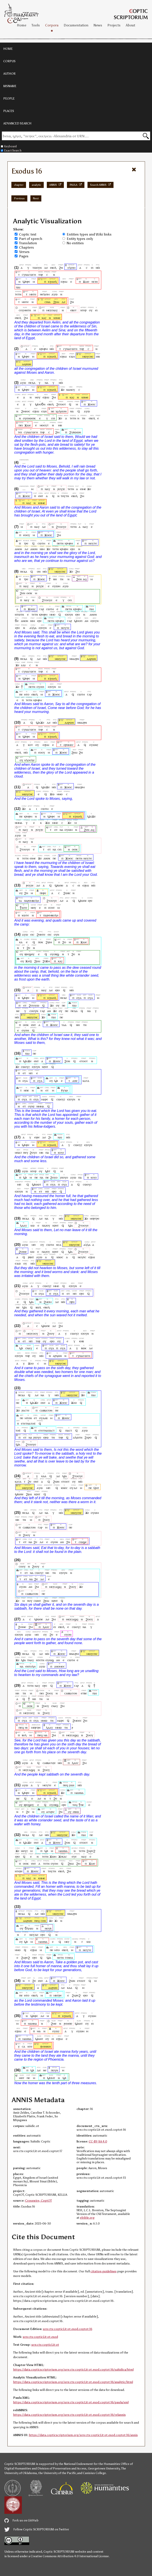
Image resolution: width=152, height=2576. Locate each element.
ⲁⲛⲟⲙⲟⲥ (59, 1666)
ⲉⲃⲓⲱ (76, 1812)
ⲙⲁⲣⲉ (44, 1099)
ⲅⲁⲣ (41, 609)
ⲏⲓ (26, 1727)
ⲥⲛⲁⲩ (28, 1348)
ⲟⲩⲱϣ (49, 1660)
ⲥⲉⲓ (53, 418)
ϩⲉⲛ (79, 579)
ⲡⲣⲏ (72, 1302)
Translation (28, 243)
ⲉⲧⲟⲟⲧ (84, 1061)
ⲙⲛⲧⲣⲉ (58, 1995)
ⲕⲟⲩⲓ (61, 1152)
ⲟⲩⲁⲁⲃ (43, 1418)
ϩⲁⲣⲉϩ (90, 1851)
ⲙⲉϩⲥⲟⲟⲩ (32, 1333)
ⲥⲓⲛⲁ (48, 302)
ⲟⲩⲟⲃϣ (54, 954)
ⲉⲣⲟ (72, 549)
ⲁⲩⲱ (55, 294)
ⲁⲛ (86, 621)
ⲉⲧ (56, 829)
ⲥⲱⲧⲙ (41, 543)
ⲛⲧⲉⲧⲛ (40, 1660)
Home (21, 25)
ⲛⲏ (54, 579)
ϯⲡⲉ (81, 1805)
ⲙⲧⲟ (26, 694)
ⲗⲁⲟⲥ (46, 1627)
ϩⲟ (64, 942)
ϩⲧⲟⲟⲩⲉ (61, 526)
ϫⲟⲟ (31, 1363)
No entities (75, 243)
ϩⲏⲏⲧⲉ (41, 934)
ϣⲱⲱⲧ (36, 1184)
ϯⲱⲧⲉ (23, 907)
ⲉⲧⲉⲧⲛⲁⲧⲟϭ (28, 1423)
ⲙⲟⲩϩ (24, 1851)
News (98, 25)
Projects (114, 25)
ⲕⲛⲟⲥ (60, 1257)
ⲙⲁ (45, 1735)
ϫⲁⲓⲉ (86, 281)
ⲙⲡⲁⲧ (18, 1152)
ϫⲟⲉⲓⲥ (92, 404)
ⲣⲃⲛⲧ (31, 1257)
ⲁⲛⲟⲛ (18, 549)
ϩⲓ (49, 1137)
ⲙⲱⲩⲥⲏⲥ (87, 356)
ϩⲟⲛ (67, 1061)
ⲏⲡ (30, 1073)
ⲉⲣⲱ (46, 1437)
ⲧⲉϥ (74, 1805)
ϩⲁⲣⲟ (87, 1437)
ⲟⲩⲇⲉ (73, 1488)
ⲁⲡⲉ (74, 1080)
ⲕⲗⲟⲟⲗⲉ (29, 760)
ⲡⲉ (21, 694)
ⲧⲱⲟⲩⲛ (37, 267)
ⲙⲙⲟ (52, 614)
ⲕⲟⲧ (30, 745)
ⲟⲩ (91, 310)
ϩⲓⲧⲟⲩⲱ (34, 1005)
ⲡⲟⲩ (29, 1600)
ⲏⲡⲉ (26, 1090)
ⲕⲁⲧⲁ (86, 1080)
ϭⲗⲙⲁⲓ (29, 1928)
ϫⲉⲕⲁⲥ (62, 1856)
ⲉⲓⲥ (32, 934)
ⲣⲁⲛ (71, 1785)
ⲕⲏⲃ (81, 1341)
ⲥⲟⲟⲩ (22, 1566)
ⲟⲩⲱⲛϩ (93, 745)
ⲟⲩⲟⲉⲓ (40, 686)
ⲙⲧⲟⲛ (28, 1418)
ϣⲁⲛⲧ (79, 2023)
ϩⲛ (60, 267)
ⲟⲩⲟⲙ (25, 1030)
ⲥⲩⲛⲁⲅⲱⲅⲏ (29, 274)
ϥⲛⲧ (96, 1488)
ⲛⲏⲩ (33, 907)
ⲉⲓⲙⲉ (83, 489)
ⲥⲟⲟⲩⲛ (34, 1011)
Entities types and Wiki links (89, 234)
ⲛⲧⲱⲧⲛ (19, 614)
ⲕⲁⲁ (43, 1476)
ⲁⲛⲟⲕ (47, 858)
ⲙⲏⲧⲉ (33, 294)
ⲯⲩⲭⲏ (64, 1090)
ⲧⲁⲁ (63, 1025)
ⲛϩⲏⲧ (45, 1067)
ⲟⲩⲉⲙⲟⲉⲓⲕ (29, 418)
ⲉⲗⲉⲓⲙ (71, 267)
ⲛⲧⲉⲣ (83, 310)
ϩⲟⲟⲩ (50, 1333)
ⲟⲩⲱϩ (55, 2031)
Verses (24, 252)
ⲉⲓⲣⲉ (37, 1137)
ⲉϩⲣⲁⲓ (64, 281)
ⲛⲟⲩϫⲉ (34, 1934)
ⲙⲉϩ (67, 1941)
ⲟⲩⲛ (56, 934)
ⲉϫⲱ (18, 1263)
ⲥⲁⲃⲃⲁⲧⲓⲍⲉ (49, 1763)
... (23, 462)
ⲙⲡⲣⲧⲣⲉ (94, 1218)
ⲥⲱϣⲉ (83, 1542)
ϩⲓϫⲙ (46, 961)
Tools (35, 25)
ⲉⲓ (92, 267)
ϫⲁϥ (28, 961)
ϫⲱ (52, 794)
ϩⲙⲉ (53, 2023)
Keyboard (9, 146)
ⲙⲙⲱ (44, 1720)
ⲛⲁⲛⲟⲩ (70, 389)
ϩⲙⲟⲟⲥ (25, 411)
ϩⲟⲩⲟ (33, 1152)
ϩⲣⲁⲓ (56, 302)
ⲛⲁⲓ (60, 1137)
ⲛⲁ (46, 382)
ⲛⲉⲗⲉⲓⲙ (44, 294)
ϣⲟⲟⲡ (78, 621)
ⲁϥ (84, 579)
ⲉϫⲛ (44, 411)
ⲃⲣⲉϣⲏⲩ (29, 954)
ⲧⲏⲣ (40, 274)
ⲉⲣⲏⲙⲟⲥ (68, 745)
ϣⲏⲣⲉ (26, 281)
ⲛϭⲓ (98, 267)
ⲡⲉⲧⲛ (60, 543)
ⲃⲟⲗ (24, 1735)
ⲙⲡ (19, 1184)
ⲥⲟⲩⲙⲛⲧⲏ (25, 310)
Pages (23, 256)
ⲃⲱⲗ (38, 1307)
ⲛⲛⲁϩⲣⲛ (74, 659)
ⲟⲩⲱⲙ (56, 586)
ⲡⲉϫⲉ (63, 998)
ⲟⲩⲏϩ (31, 1106)
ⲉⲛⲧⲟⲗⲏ (30, 1666)
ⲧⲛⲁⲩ (30, 1660)
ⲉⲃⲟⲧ (73, 310)
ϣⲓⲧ (47, 1171)
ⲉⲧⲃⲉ (84, 1693)
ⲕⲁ (21, 942)
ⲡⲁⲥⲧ (68, 1430)
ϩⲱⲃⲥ (67, 893)
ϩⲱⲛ (56, 1481)
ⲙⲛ (98, 356)
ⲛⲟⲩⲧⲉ (93, 543)
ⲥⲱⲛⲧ (37, 1600)
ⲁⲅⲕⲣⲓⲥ (50, 1812)
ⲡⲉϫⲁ (31, 382)
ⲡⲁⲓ (18, 287)
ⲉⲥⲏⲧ (51, 907)
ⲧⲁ (20, 900)
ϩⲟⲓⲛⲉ (23, 1251)
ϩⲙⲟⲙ (47, 1302)
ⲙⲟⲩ (37, 397)
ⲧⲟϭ (18, 1430)
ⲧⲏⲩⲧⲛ (65, 496)
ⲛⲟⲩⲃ (48, 1928)
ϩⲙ (25, 318)
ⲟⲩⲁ (79, 998)
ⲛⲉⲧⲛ (60, 1957)
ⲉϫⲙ (72, 356)
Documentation (76, 25)
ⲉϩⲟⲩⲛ (69, 614)
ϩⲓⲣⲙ (48, 942)
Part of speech (30, 239)
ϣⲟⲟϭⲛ (40, 404)
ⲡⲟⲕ (40, 942)
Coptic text (27, 234)
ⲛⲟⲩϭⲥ (82, 1257)
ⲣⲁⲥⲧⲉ (25, 1410)
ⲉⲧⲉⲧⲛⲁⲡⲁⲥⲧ (46, 1430)
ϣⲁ (70, 1225)
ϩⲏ (26, 893)
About (130, 25)
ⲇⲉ (46, 267)
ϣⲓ (56, 1080)
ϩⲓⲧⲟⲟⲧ (61, 404)
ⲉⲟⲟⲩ (26, 535)
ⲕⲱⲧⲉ (25, 915)
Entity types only (80, 239)
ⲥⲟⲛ (43, 1920)
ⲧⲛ (83, 418)
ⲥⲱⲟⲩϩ (25, 1067)
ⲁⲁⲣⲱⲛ (26, 364)
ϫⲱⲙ (53, 1856)
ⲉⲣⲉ (39, 621)
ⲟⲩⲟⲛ (54, 1542)
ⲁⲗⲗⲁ (33, 628)
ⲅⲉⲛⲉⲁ (69, 1957)
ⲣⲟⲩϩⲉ (61, 489)
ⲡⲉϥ (21, 1727)
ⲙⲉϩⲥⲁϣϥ (55, 1586)
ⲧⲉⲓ (20, 432)
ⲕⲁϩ (44, 318)
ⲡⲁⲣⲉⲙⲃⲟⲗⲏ (31, 900)
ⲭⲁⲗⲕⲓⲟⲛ (61, 411)
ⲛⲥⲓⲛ (95, 281)
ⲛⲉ (52, 411)
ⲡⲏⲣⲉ (43, 893)
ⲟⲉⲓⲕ (29, 593)
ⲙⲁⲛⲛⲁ (79, 1793)
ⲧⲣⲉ (26, 543)
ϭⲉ (17, 621)
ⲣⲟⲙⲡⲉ (68, 2023)
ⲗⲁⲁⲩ (23, 1225)
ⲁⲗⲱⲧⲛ (77, 1437)
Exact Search (11, 150)
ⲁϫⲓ (23, 665)
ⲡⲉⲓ (20, 425)
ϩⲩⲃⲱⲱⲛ (75, 432)
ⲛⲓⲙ (42, 549)
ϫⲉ (62, 389)
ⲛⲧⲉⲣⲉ (19, 1871)
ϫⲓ (56, 1920)
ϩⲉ (28, 948)
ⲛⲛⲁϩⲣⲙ (79, 787)
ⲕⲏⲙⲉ (57, 318)
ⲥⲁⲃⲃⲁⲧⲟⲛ (46, 1410)
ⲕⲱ (33, 1225)
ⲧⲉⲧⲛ (18, 294)
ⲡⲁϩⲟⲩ (46, 1225)
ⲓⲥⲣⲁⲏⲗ (52, 281)
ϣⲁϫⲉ (40, 722)
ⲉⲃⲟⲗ (53, 267)
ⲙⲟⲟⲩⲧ (44, 425)
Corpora (51, 25)
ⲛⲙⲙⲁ (18, 822)
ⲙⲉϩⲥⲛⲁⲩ (52, 310)
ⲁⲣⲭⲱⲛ (57, 1356)
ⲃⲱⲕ (83, 1348)
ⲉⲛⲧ (40, 496)
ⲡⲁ (47, 1152)
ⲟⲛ (38, 571)
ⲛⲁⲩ (47, 489)
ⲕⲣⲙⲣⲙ (43, 349)
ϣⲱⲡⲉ (59, 885)
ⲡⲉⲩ (25, 1152)
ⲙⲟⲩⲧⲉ (47, 1785)
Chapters (26, 247)
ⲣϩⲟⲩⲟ (64, 1177)
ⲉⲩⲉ (74, 1856)
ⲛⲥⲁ (58, 1244)
